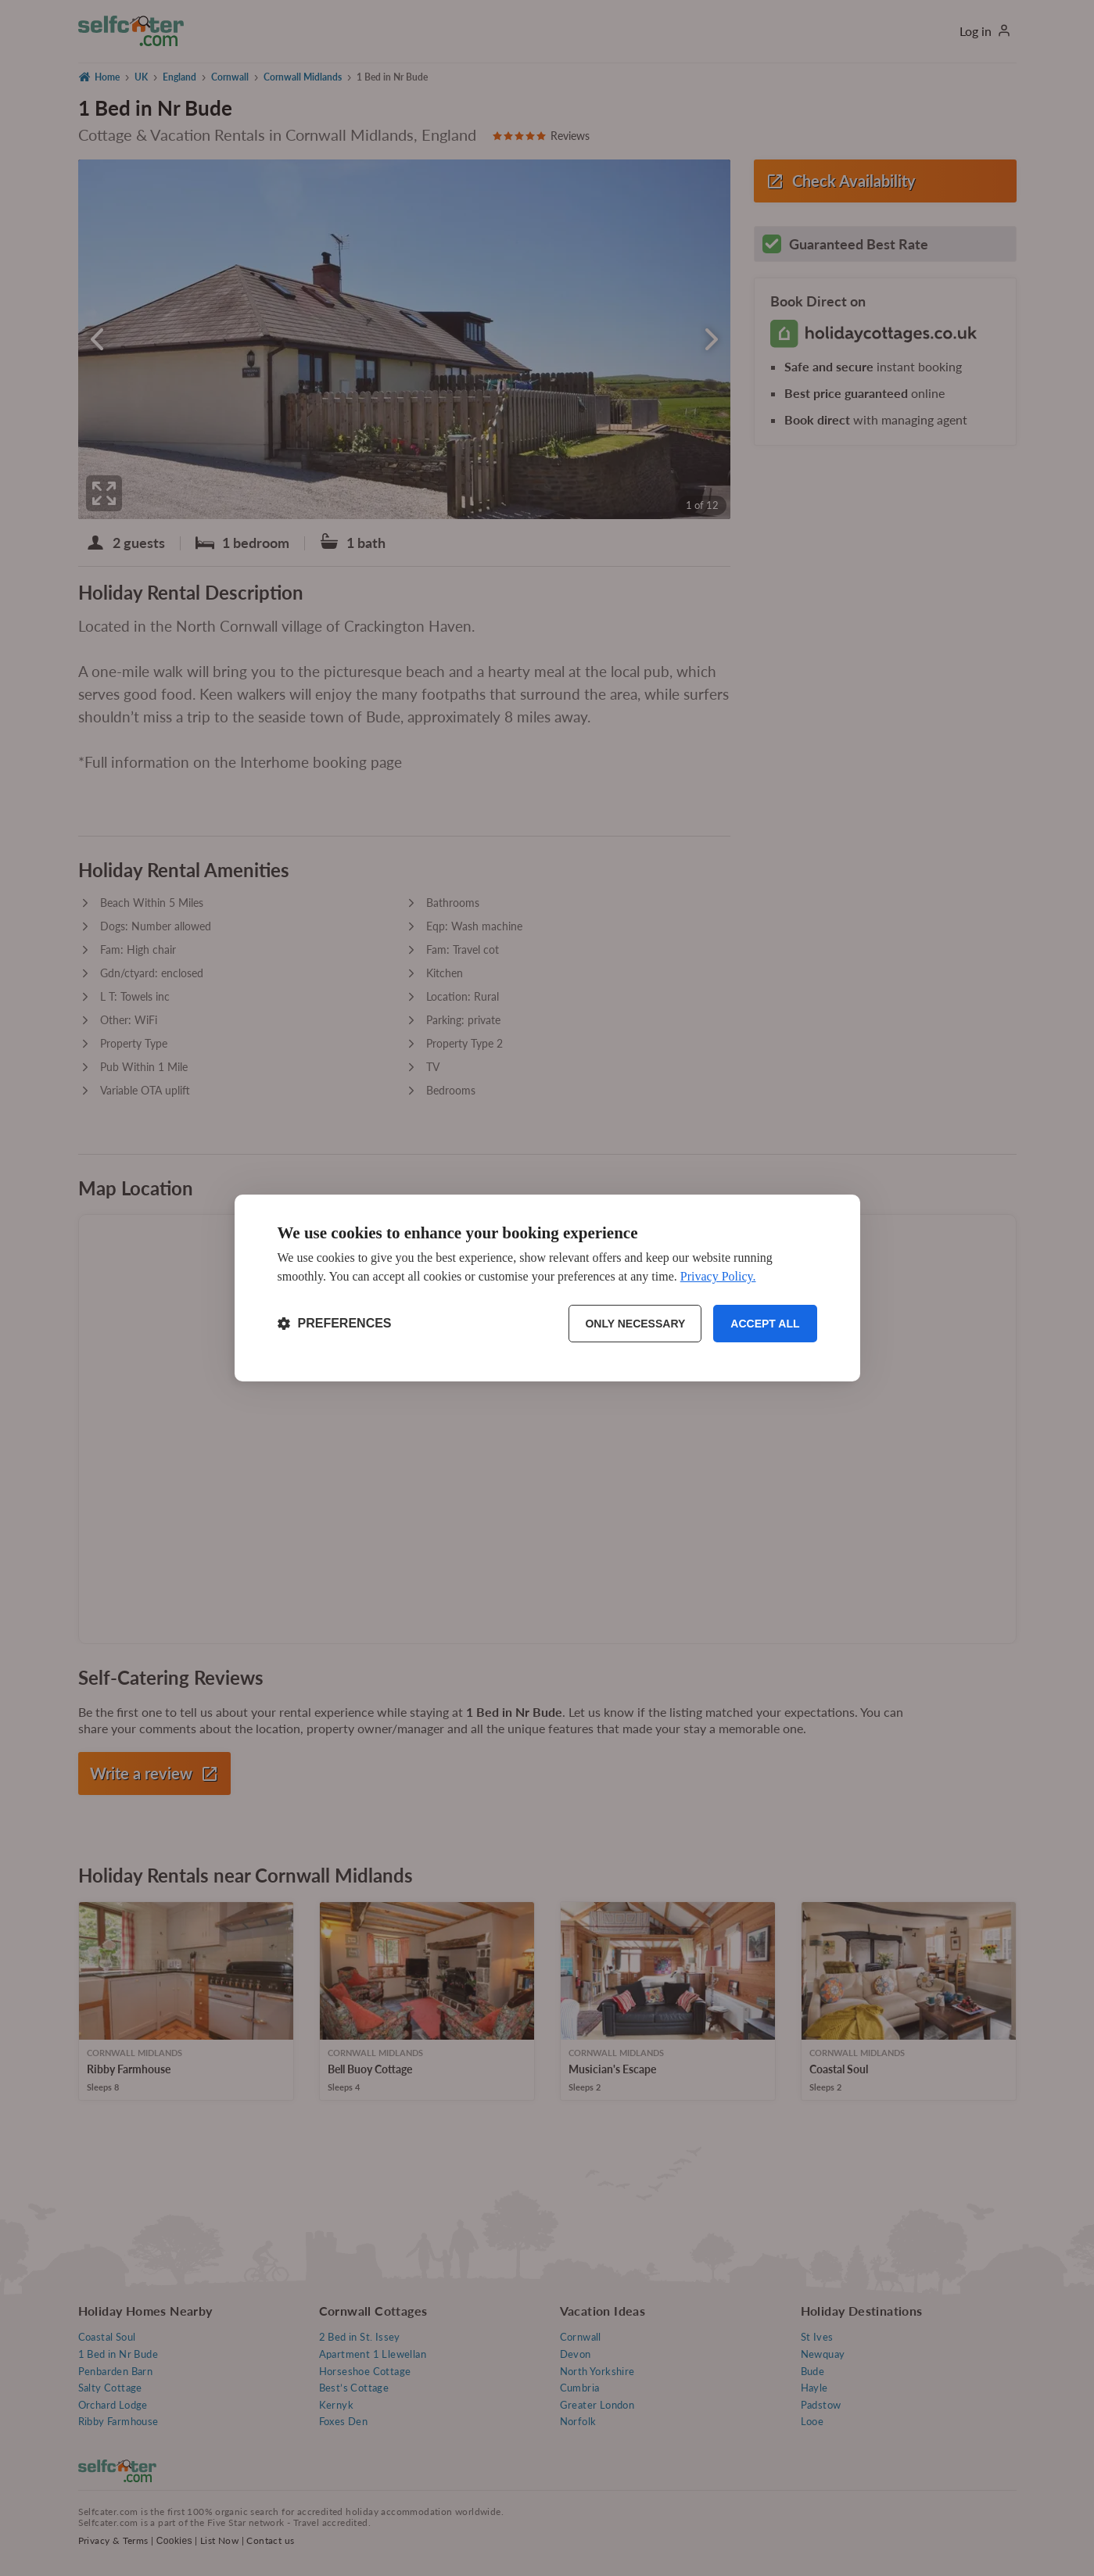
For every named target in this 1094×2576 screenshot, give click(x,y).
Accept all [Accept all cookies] (764, 1323)
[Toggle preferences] (335, 1323)
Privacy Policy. (718, 1276)
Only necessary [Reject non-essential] (635, 1323)
